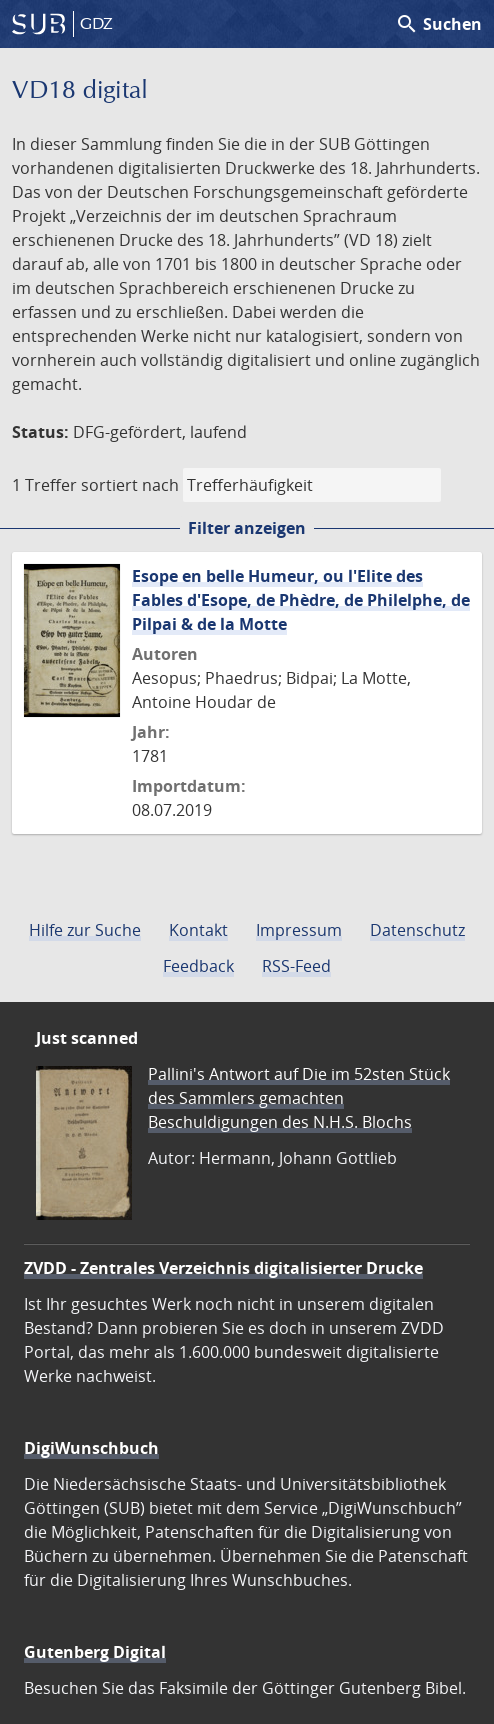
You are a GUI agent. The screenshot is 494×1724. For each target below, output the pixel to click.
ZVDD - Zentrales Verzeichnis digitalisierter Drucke (223, 1268)
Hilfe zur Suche (85, 930)
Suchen (438, 24)
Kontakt (198, 930)
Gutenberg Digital (95, 1652)
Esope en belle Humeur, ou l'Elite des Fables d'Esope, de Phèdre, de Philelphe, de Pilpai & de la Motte (301, 600)
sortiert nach (130, 485)
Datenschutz (417, 930)
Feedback (198, 966)
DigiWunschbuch (91, 1448)
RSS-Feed (296, 966)
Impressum (299, 930)
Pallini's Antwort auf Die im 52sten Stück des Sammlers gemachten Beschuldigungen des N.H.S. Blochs (299, 1098)
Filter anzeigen (247, 528)
